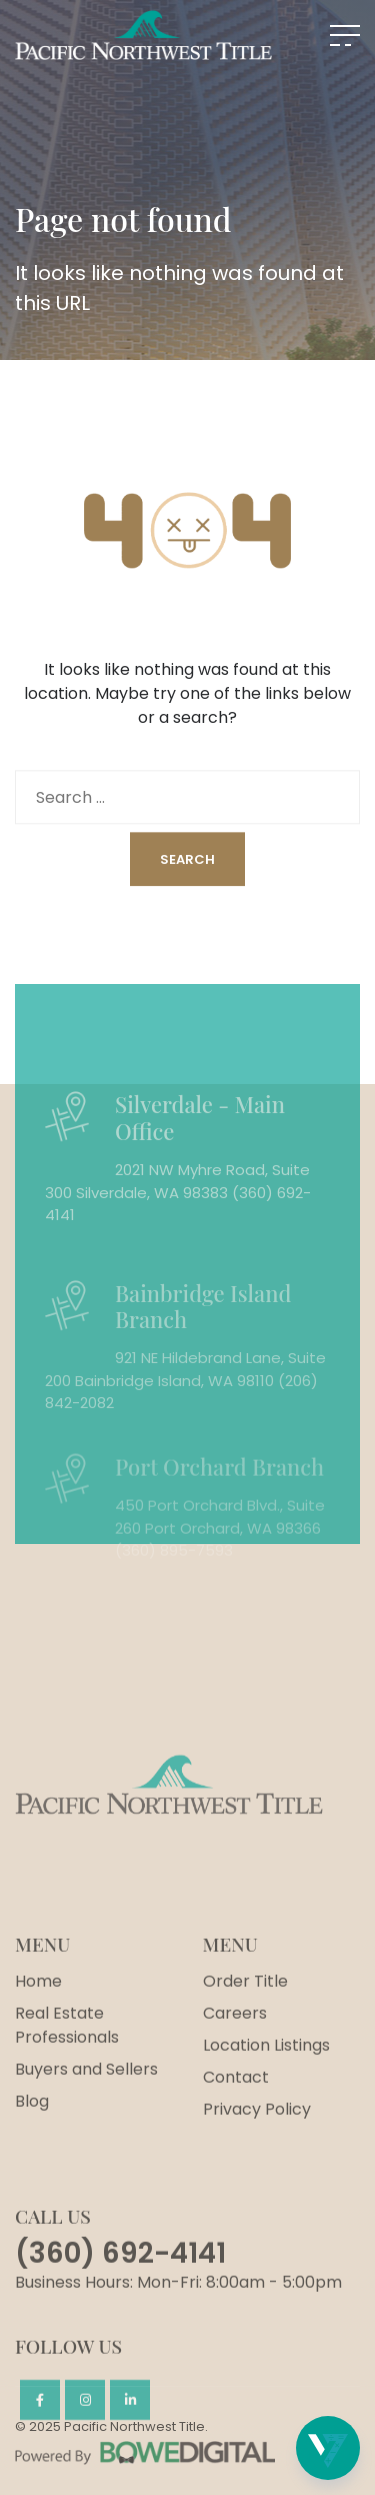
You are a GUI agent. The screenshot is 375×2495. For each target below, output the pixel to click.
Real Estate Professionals (67, 2077)
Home (38, 2033)
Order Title (245, 2033)
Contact (236, 2129)
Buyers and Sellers (86, 2121)
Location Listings (266, 2097)
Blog (32, 2153)
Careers (235, 2065)
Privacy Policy (257, 2161)
